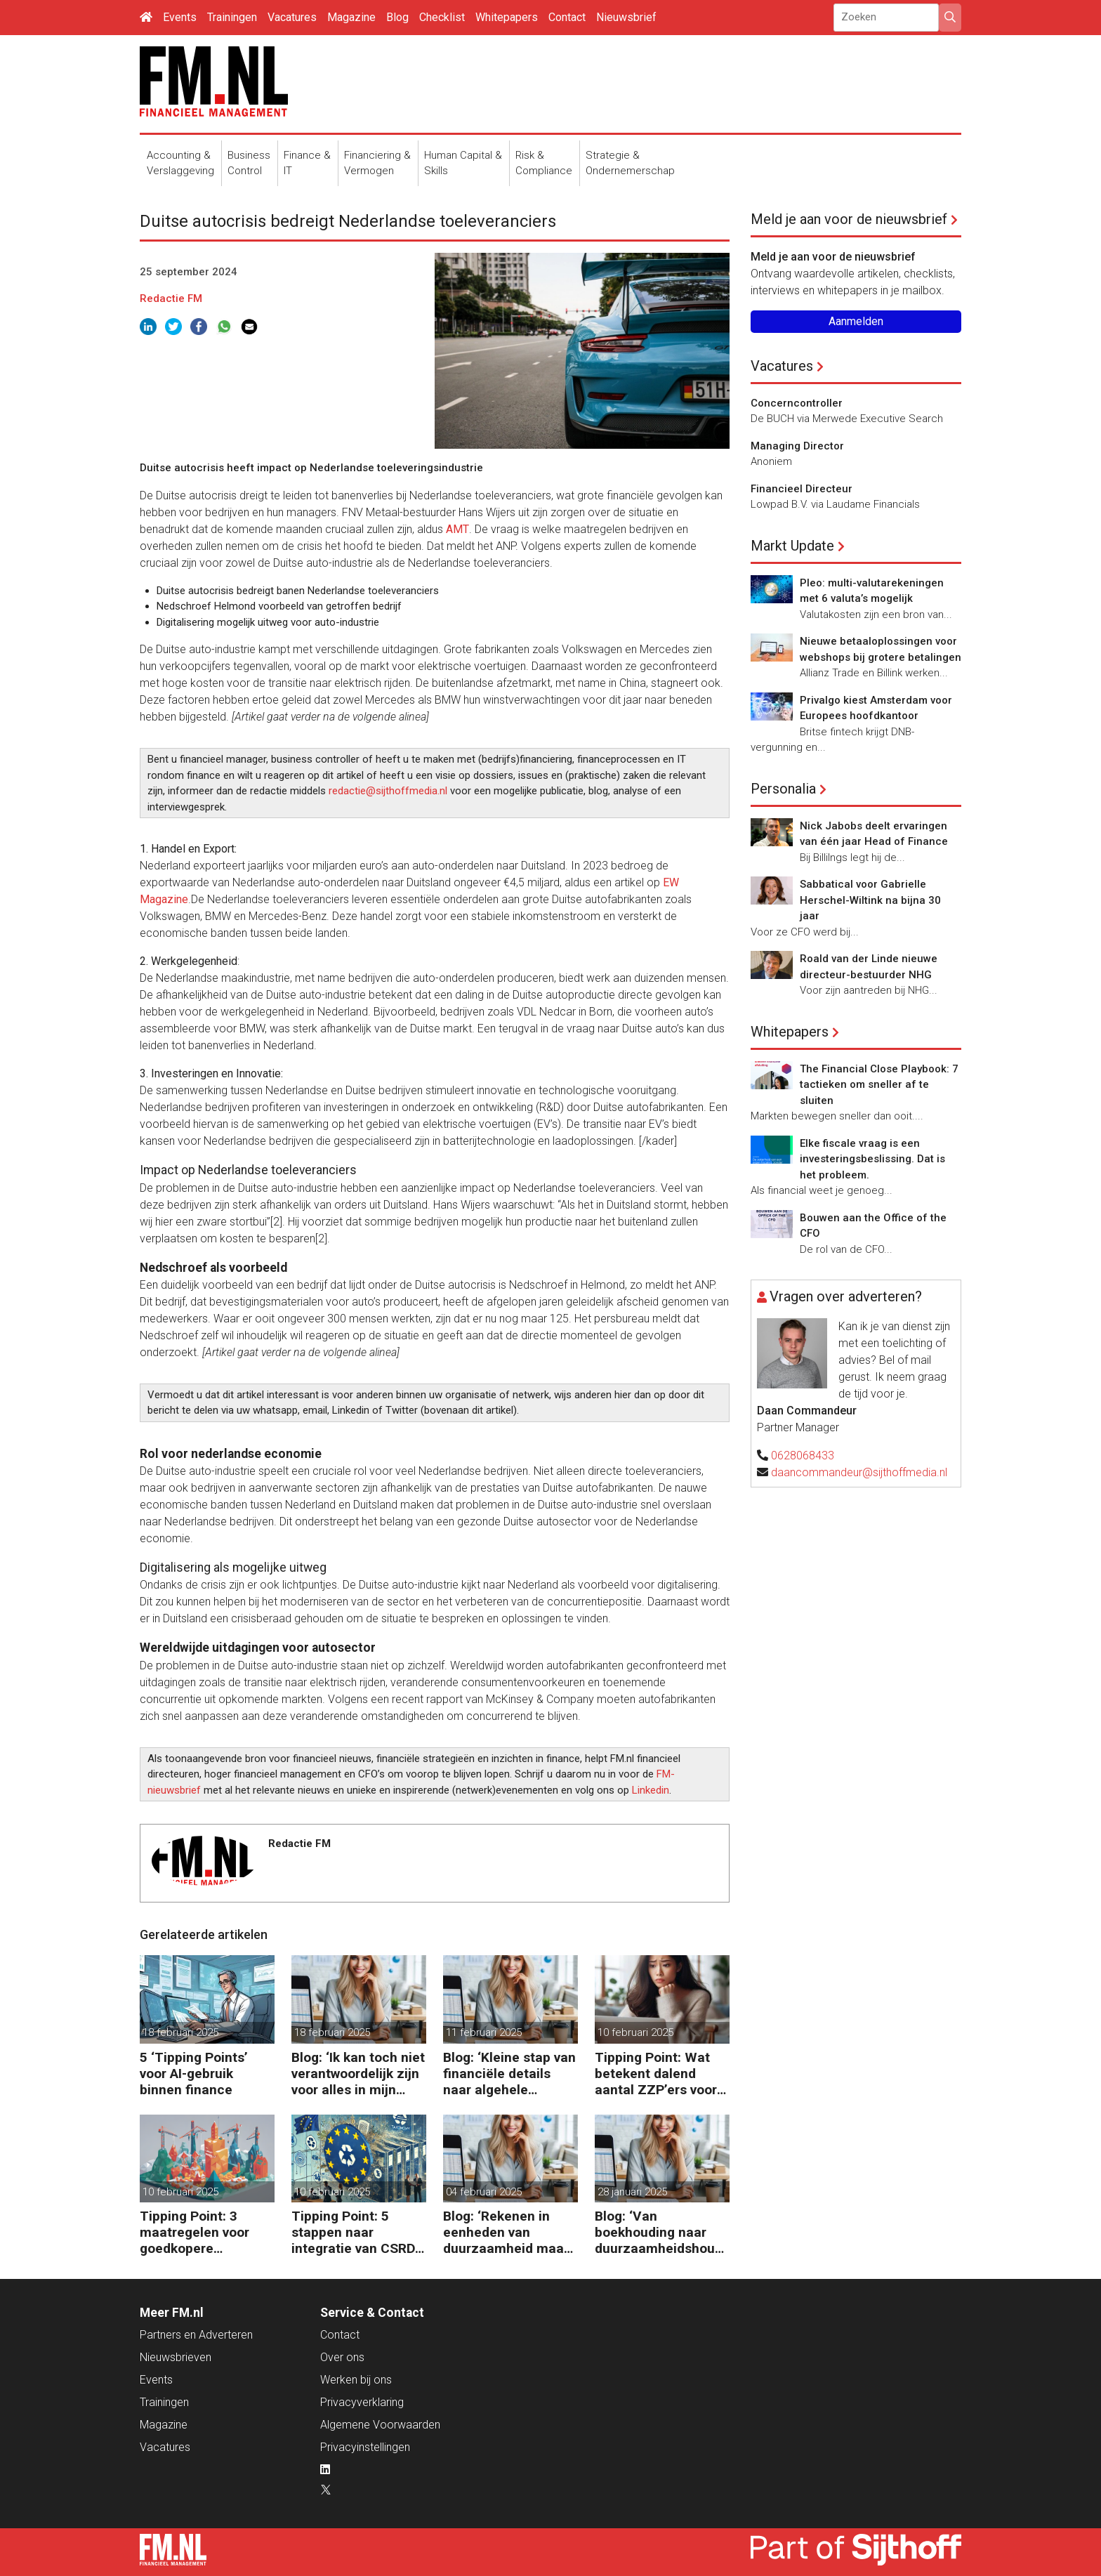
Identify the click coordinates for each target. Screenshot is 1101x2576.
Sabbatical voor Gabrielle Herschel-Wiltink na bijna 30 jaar (870, 900)
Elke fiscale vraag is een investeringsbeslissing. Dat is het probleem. (872, 1159)
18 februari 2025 (180, 2032)
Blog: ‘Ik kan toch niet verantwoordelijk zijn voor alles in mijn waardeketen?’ (358, 2073)
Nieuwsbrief (626, 17)
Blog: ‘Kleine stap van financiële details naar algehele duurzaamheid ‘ (509, 2073)
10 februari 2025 (635, 2032)
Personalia (783, 788)
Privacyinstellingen (365, 2447)
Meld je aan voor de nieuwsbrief (849, 219)
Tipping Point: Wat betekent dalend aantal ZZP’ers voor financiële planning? (657, 2073)
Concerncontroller (797, 403)
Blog (397, 17)
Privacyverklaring (362, 2402)
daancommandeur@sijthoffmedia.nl (859, 1472)
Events (180, 17)
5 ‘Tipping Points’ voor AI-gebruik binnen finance (194, 2073)
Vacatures (292, 17)
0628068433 (802, 1455)
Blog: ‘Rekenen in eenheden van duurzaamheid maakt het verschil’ (509, 2232)
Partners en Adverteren (196, 2334)
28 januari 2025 (632, 2192)
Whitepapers (506, 17)
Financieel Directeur (801, 488)
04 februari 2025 (484, 2192)
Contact (567, 17)
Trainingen (232, 17)
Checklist (442, 17)
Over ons (342, 2357)
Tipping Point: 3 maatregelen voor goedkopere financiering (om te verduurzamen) (199, 2232)
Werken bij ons (356, 2379)
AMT (457, 529)
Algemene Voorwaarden (380, 2424)
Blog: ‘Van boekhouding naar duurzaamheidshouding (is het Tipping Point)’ (660, 2232)
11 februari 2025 (484, 2032)
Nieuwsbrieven (175, 2357)
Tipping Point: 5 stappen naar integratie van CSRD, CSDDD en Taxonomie (354, 2232)
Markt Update (792, 545)
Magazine (351, 17)
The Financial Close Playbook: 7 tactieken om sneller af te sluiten (879, 1085)
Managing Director (797, 446)
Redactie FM (171, 298)
